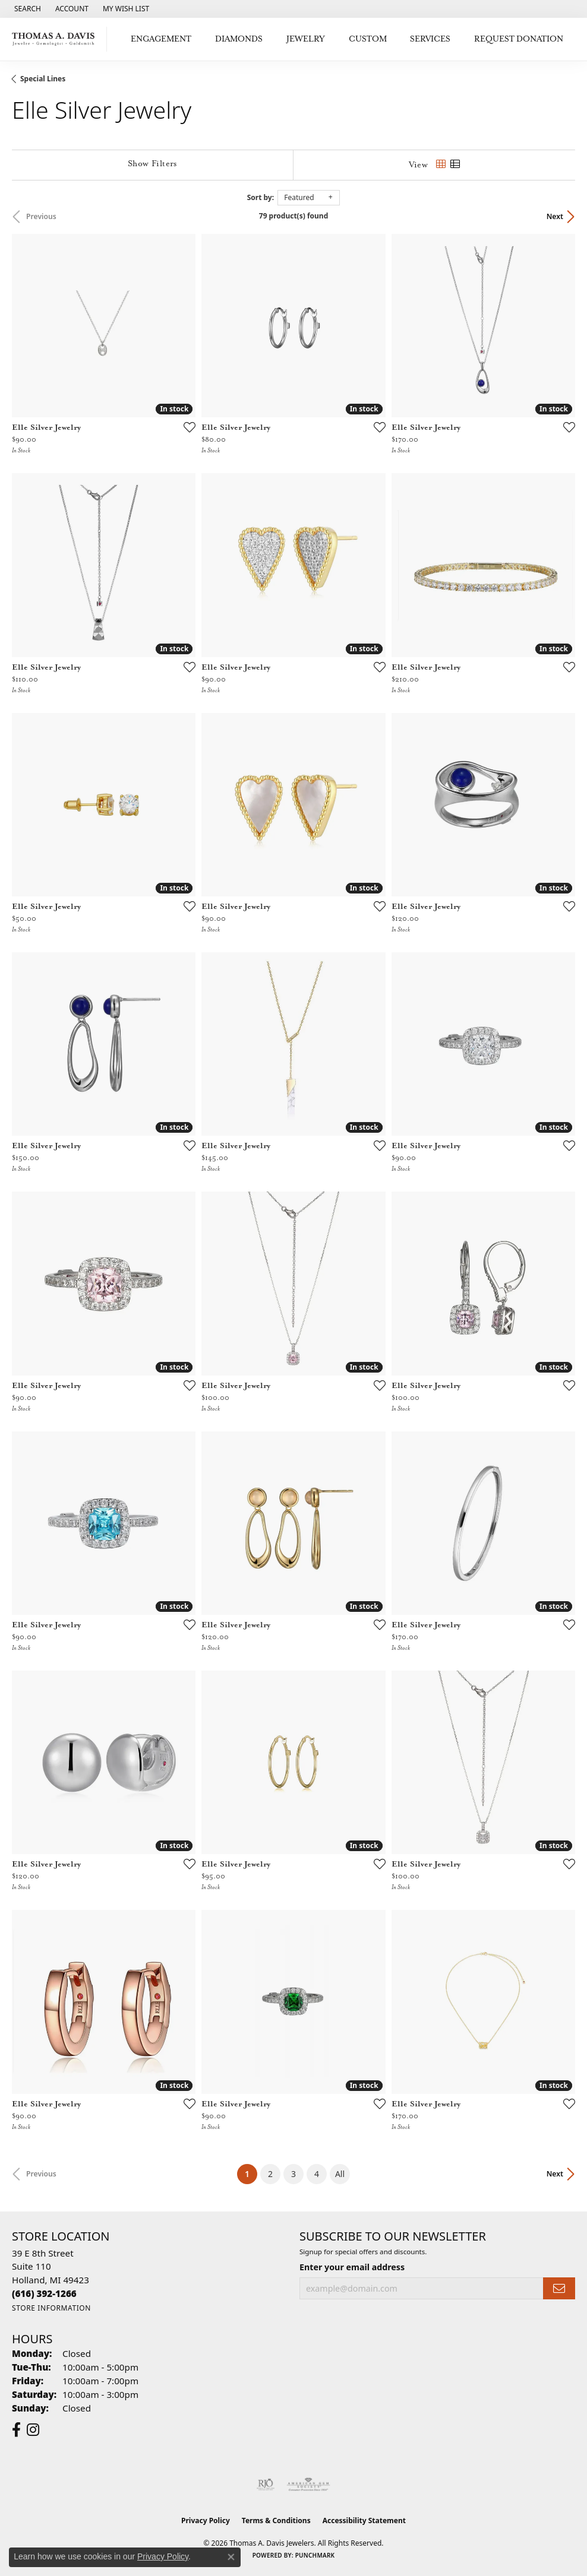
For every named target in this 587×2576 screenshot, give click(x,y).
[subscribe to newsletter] (559, 2288)
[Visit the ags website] (308, 2484)
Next (555, 216)
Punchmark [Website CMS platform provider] (315, 2555)
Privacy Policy (205, 2520)
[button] (26, 9)
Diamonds (239, 39)
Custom (368, 39)
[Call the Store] (44, 2293)
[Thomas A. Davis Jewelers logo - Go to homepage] (56, 39)
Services (430, 39)
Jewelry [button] (305, 39)
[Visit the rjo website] (265, 2484)
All (340, 2173)
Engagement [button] (161, 39)
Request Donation (518, 39)
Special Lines (42, 79)
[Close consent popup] (231, 2557)
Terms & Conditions (276, 2520)
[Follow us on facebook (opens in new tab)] (16, 2430)
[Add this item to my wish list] (185, 426)
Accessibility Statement (364, 2520)
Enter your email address (352, 2267)
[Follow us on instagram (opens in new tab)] (33, 2430)
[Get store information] (51, 2308)
